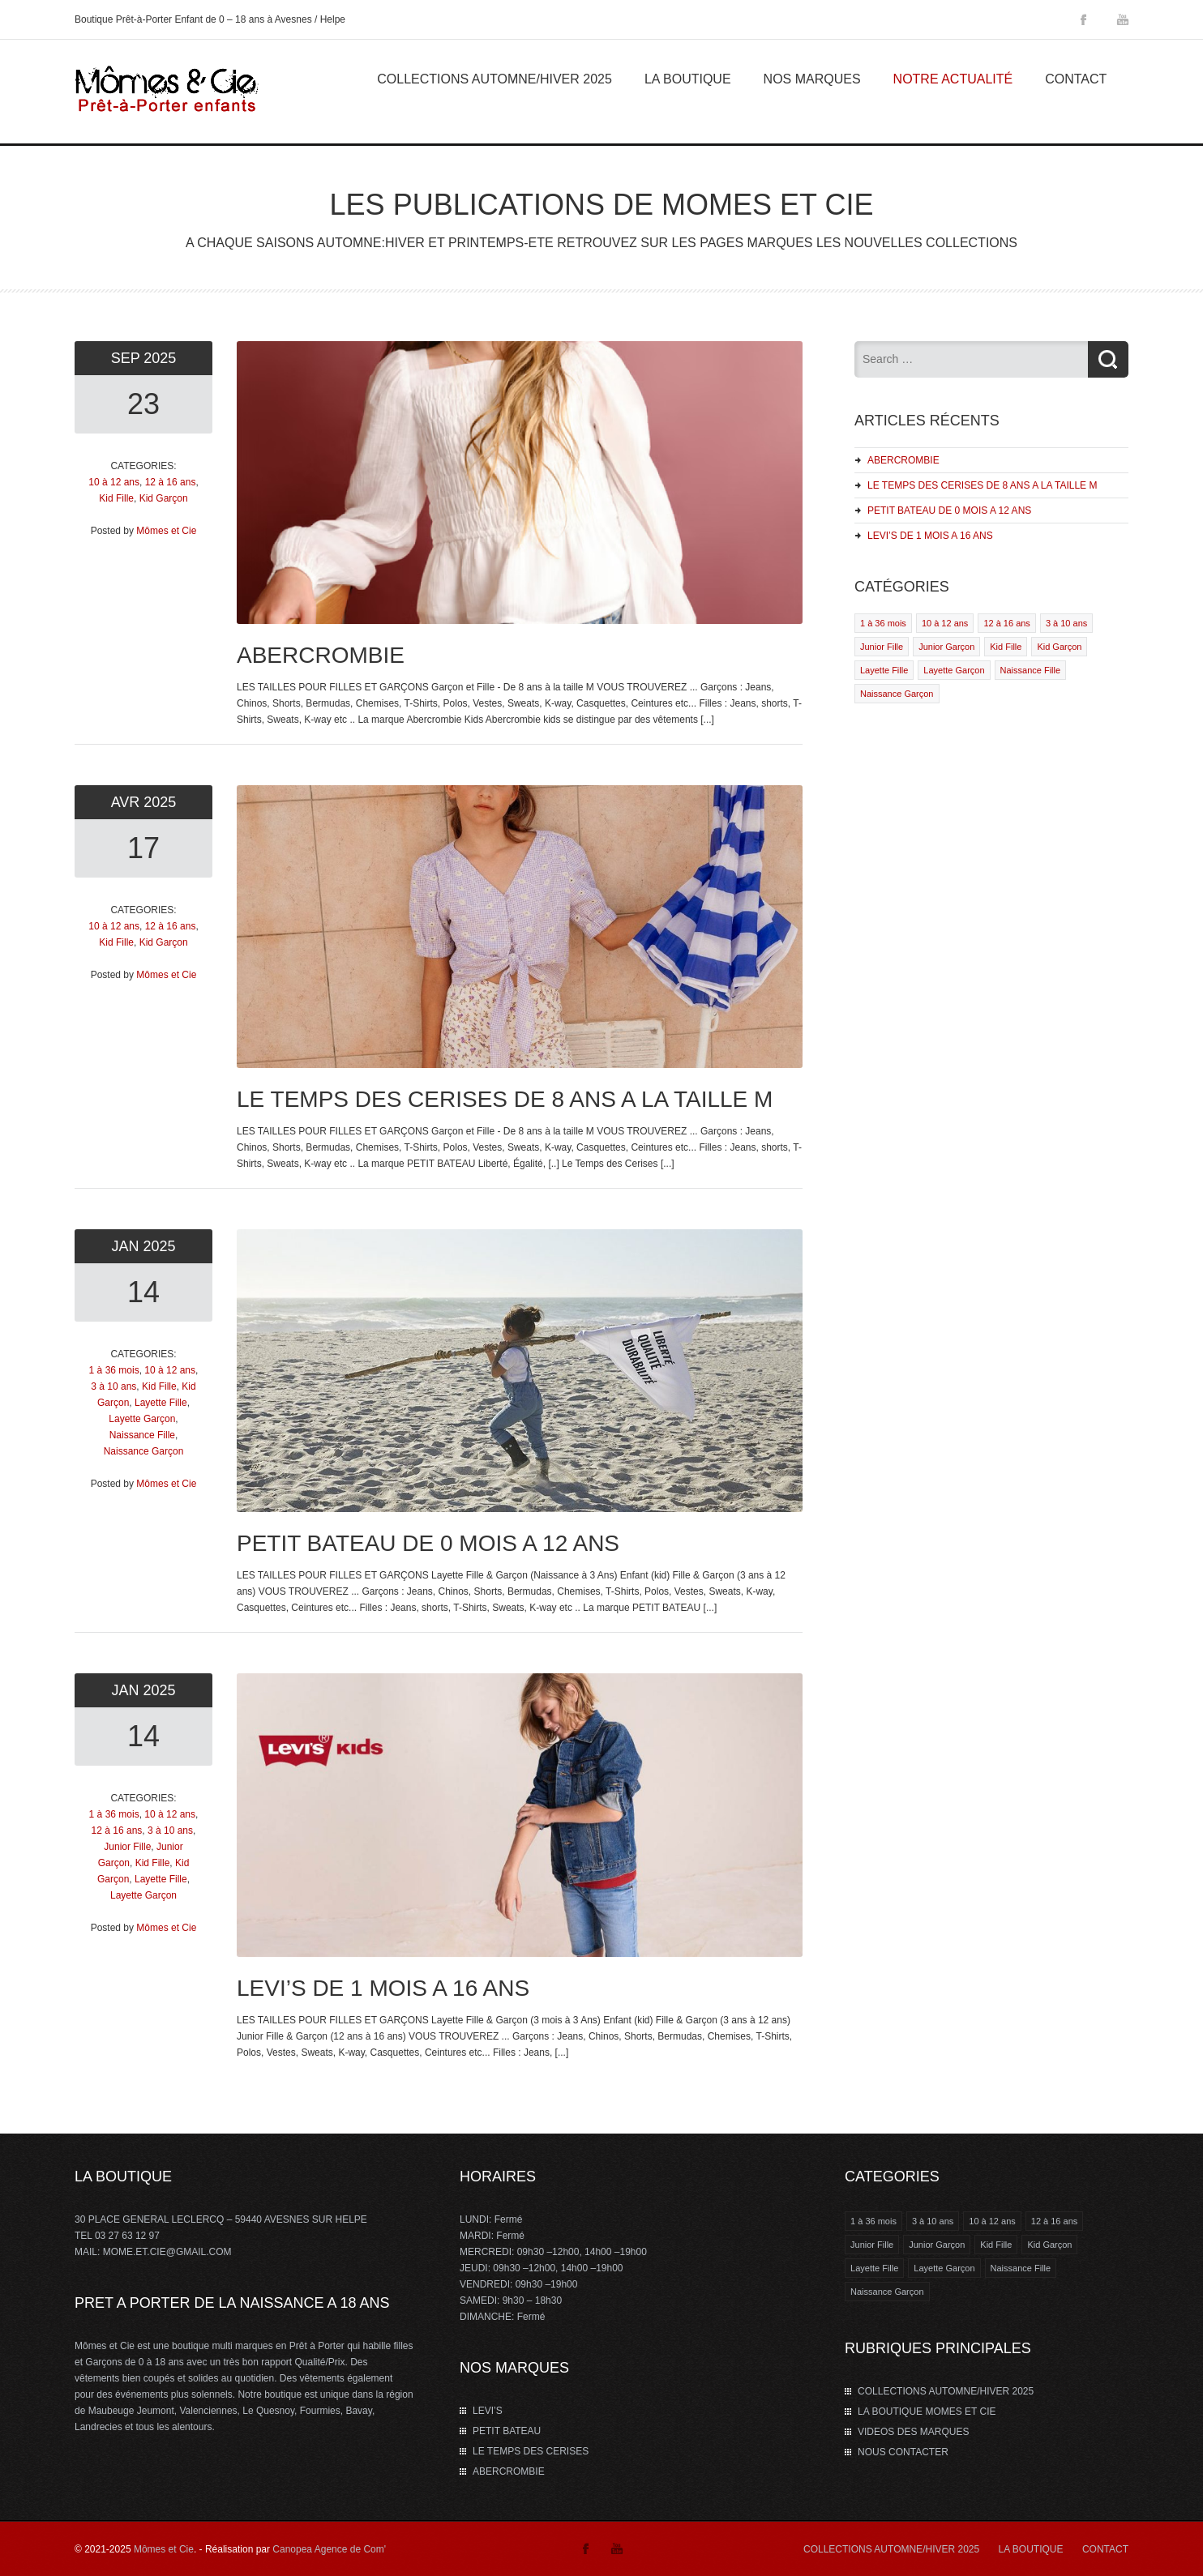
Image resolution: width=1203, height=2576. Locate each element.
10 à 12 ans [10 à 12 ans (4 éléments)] (992, 2221)
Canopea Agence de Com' (329, 2549)
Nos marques (812, 79)
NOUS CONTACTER (903, 2452)
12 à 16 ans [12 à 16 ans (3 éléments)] (1054, 2221)
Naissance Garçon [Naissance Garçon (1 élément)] (887, 2291)
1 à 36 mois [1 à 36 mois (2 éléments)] (873, 2221)
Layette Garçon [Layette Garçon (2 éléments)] (944, 2268)
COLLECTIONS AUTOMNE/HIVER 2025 (494, 79)
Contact (1076, 79)
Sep (127, 358)
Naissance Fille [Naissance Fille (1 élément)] (1021, 2268)
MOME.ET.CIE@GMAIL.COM (167, 2252)
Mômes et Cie (166, 530)
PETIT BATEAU (507, 2431)
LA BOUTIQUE (1031, 2549)
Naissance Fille (142, 1435)
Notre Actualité (953, 79)
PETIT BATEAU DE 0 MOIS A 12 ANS (949, 510)
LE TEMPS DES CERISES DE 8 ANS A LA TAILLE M (982, 485)
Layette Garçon (142, 1419)
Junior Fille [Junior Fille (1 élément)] (871, 2244)
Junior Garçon (946, 646)
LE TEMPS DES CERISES (531, 2451)
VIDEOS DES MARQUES (913, 2431)
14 (143, 1292)
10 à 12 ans (113, 482)
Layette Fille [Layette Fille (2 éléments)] (874, 2268)
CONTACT (1105, 2549)
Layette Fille (161, 1402)
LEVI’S (488, 2410)
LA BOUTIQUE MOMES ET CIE (926, 2411)
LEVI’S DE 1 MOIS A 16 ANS (930, 535)
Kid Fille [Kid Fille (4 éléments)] (996, 2244)
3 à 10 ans (113, 1386)
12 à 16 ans (170, 482)
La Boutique (687, 79)
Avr (127, 802)
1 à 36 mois (114, 1370)
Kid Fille (116, 498)
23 (143, 404)
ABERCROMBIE (903, 460)
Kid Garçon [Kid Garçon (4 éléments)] (1049, 2244)
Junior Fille (127, 1846)
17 (143, 848)
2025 (159, 358)
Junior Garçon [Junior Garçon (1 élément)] (937, 2244)
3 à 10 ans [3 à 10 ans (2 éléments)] (932, 2221)
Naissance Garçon (144, 1451)
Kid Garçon (163, 498)
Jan (127, 1246)
